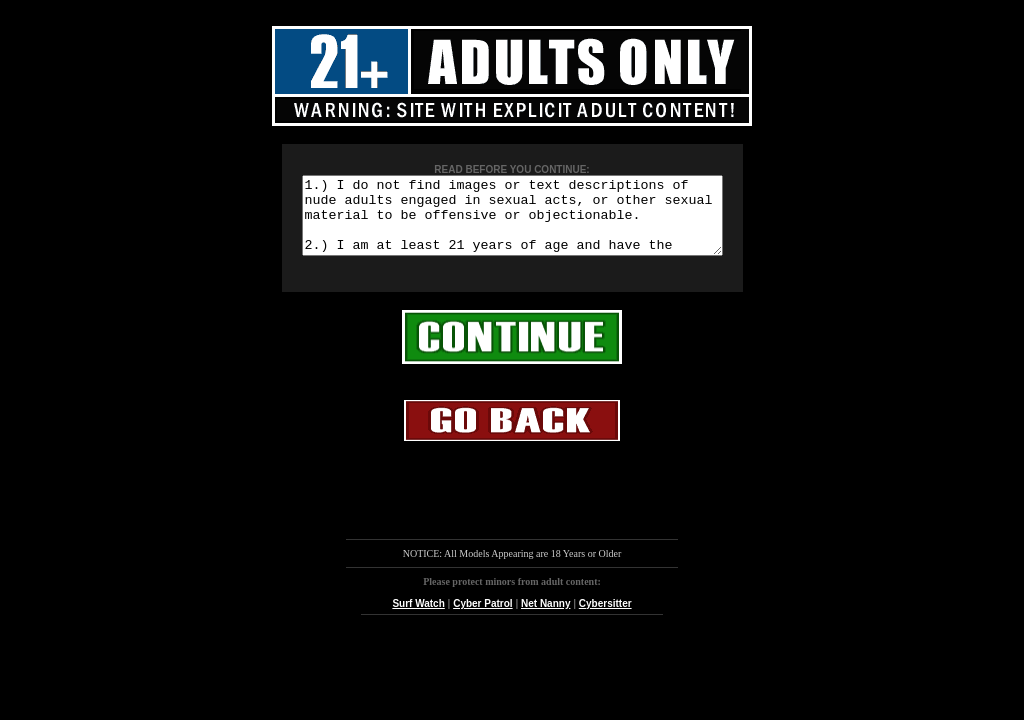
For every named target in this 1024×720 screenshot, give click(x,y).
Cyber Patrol (482, 618)
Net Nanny (545, 618)
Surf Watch (418, 618)
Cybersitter (605, 618)
